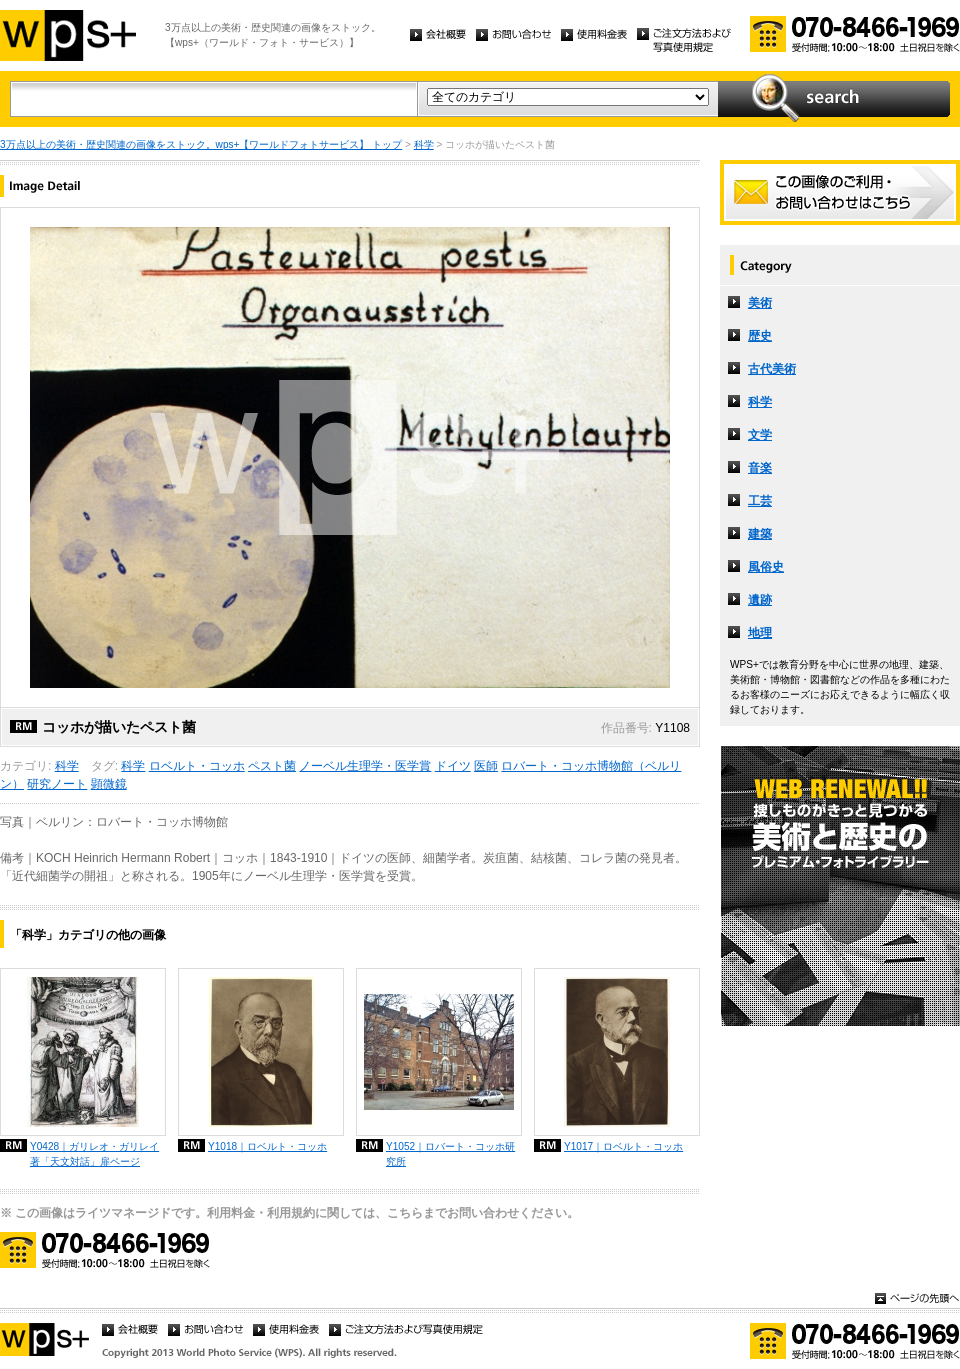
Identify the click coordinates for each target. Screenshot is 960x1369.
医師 (486, 766)
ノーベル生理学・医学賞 (365, 766)
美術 (760, 303)
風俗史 (766, 567)
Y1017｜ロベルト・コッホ (623, 1146)
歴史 (760, 336)
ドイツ (453, 766)
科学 (424, 144)
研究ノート (57, 784)
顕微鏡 (109, 784)
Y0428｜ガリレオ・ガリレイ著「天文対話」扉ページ (94, 1154)
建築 (760, 534)
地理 (760, 633)
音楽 (760, 468)
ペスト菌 (272, 766)
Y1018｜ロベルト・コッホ (267, 1146)
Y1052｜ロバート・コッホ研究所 (450, 1154)
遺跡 (760, 600)
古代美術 (772, 369)
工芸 (760, 501)
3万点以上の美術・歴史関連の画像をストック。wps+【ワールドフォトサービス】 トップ (201, 144)
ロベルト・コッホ (197, 766)
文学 (760, 435)
